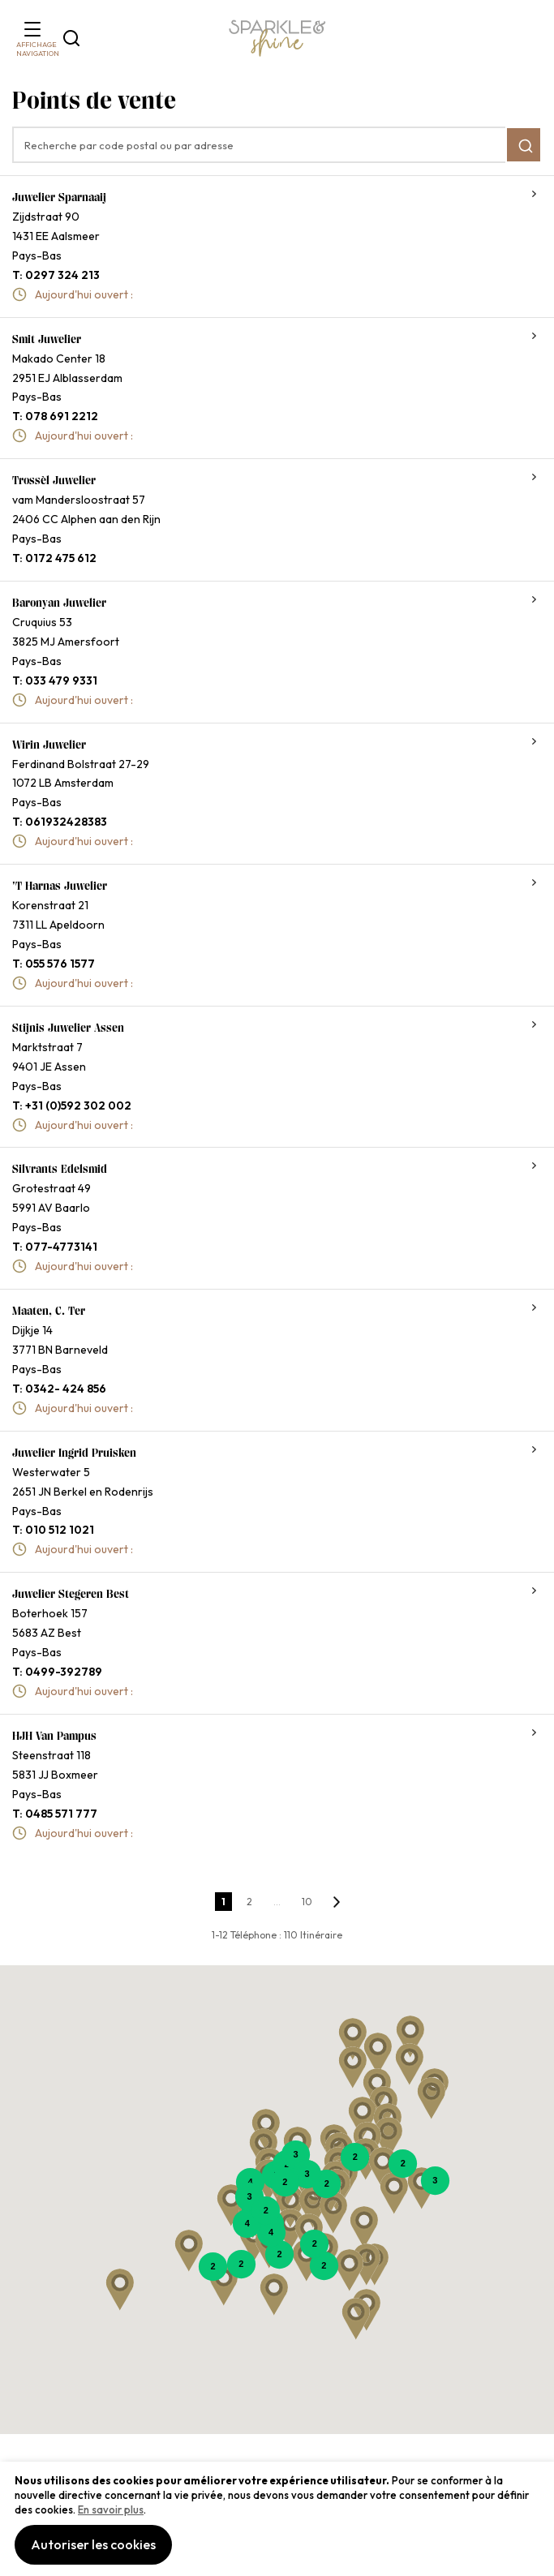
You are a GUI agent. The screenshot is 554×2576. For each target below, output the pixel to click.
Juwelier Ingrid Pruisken (74, 1452)
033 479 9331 (61, 680)
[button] (409, 2063)
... (277, 1902)
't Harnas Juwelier (59, 885)
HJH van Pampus (54, 1735)
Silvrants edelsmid (59, 1168)
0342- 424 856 (65, 1388)
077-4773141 (61, 1246)
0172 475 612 (61, 558)
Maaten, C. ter (48, 1310)
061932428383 (66, 821)
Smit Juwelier (46, 339)
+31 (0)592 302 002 (78, 1105)
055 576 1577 (60, 963)
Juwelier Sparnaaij (59, 197)
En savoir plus (111, 2509)
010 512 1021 (59, 1529)
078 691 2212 (61, 416)
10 (307, 1902)
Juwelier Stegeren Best (70, 1593)
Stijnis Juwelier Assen (68, 1027)
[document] (277, 2519)
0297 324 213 (62, 275)
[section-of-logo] (277, 38)
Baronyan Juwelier (59, 602)
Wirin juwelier (49, 744)
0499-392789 (63, 1671)
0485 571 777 (61, 1813)
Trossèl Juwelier (54, 480)
